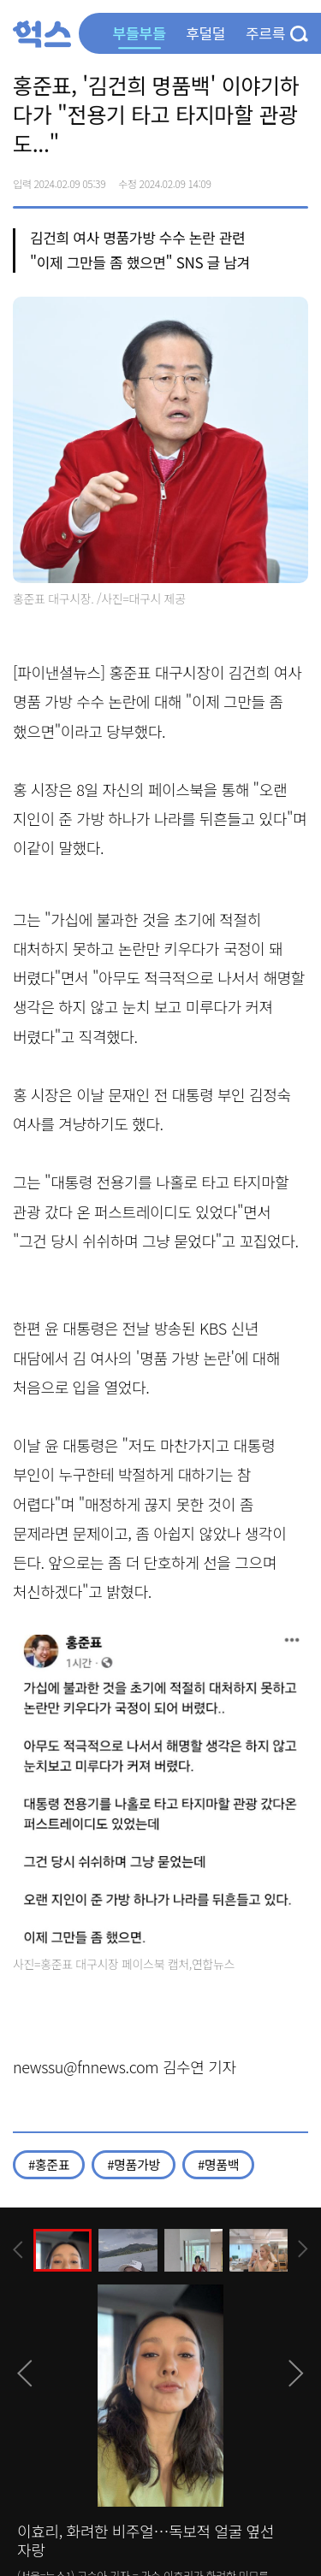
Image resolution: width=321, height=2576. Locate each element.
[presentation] (18, 2250)
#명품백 (218, 2164)
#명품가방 (133, 2164)
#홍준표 (48, 2164)
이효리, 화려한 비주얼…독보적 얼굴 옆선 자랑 (145, 2540)
